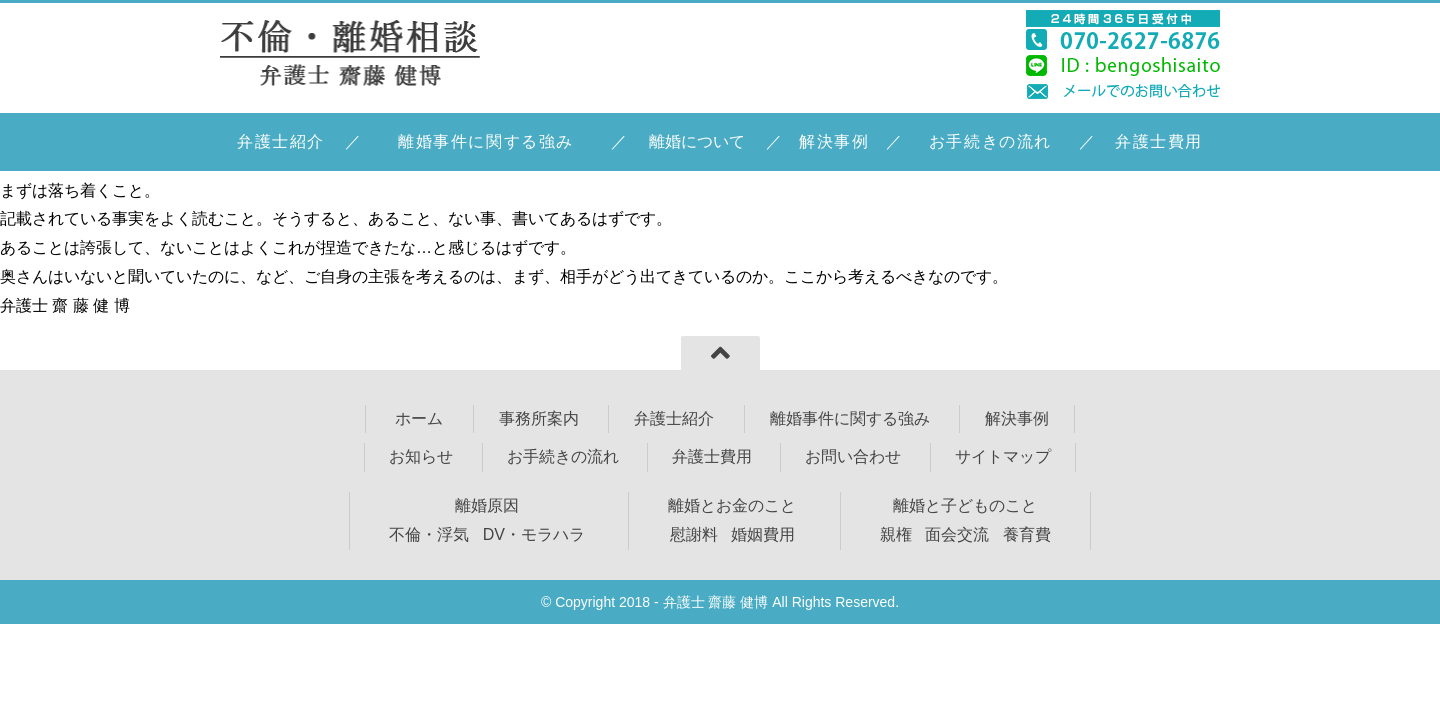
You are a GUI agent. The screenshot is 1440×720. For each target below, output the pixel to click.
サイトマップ (1003, 456)
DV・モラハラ (534, 534)
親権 (896, 534)
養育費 (1027, 534)
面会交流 (957, 534)
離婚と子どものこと (965, 505)
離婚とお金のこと (732, 505)
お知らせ (421, 456)
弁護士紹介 (281, 141)
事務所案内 (539, 418)
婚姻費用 (763, 534)
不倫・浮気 (429, 534)
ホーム (417, 418)
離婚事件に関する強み (486, 141)
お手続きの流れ (990, 141)
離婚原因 (487, 505)
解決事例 (834, 141)
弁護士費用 (1159, 141)
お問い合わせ (853, 456)
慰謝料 (694, 534)
